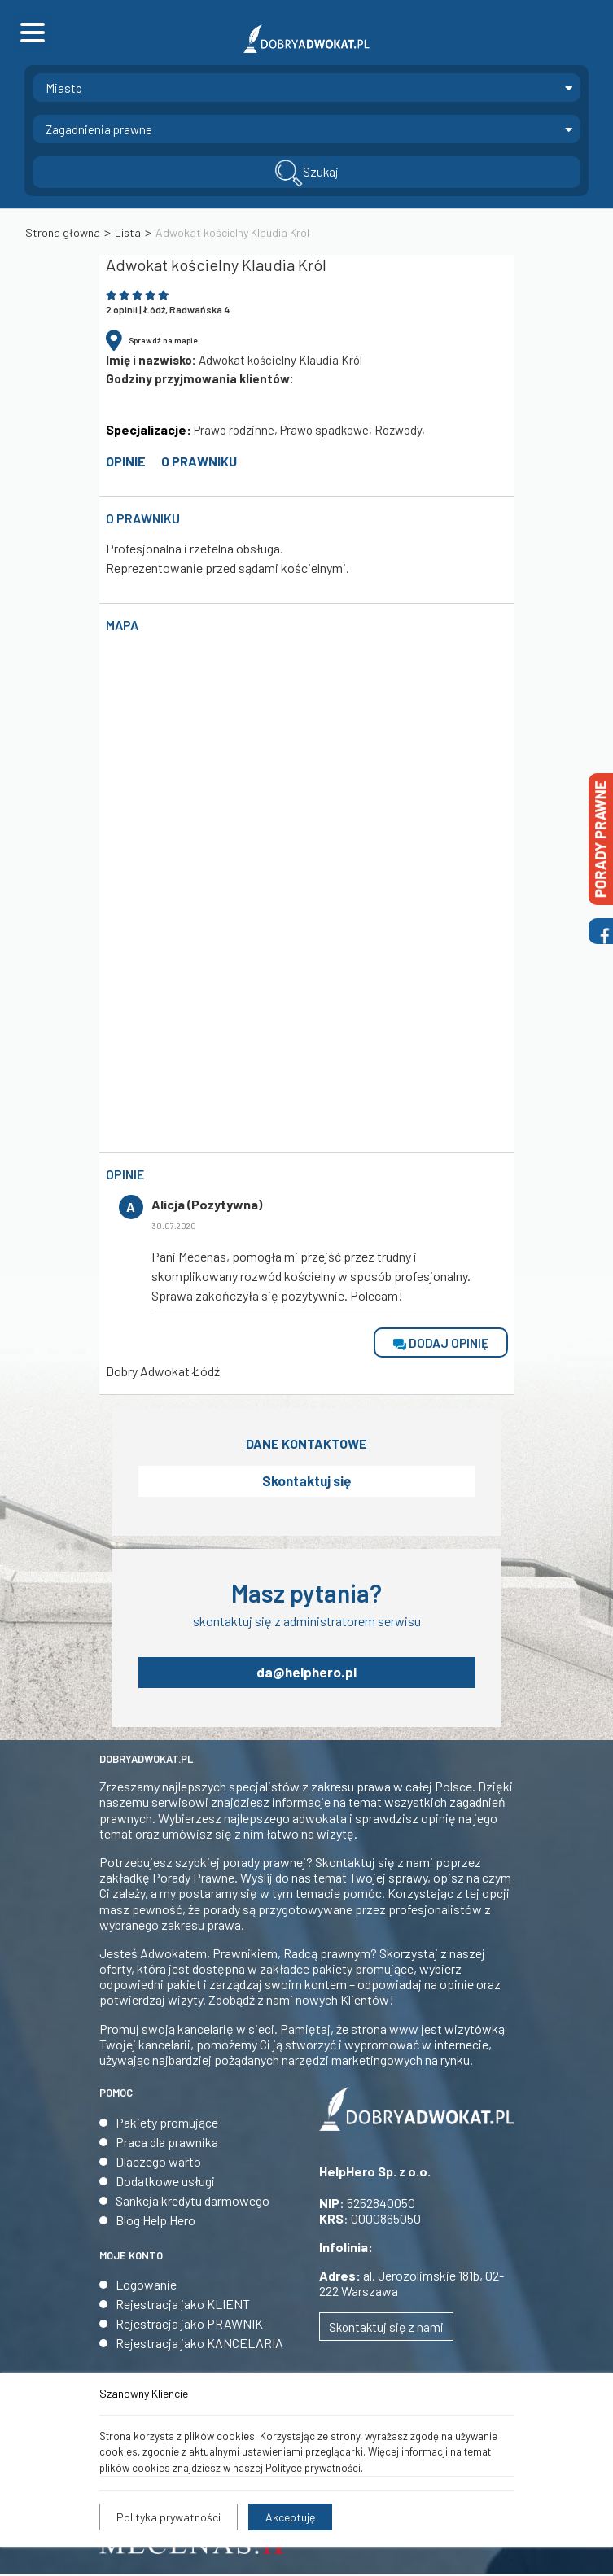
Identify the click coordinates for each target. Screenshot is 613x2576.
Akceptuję (290, 2517)
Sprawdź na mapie (163, 340)
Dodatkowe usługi (165, 2183)
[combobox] (306, 87)
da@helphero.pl (307, 1674)
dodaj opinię (440, 1342)
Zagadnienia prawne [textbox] (99, 129)
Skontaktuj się (307, 1482)
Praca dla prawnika (167, 2144)
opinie (126, 461)
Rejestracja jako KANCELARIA (199, 2345)
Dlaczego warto (158, 2163)
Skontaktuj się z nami (386, 2329)
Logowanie (146, 2286)
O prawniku (199, 461)
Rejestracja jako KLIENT (183, 2306)
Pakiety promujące (167, 2124)
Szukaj (306, 173)
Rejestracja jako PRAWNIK (189, 2325)
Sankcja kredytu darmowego (192, 2203)
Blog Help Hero (155, 2222)
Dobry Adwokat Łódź (163, 1372)
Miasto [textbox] (64, 88)
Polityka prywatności (168, 2517)
